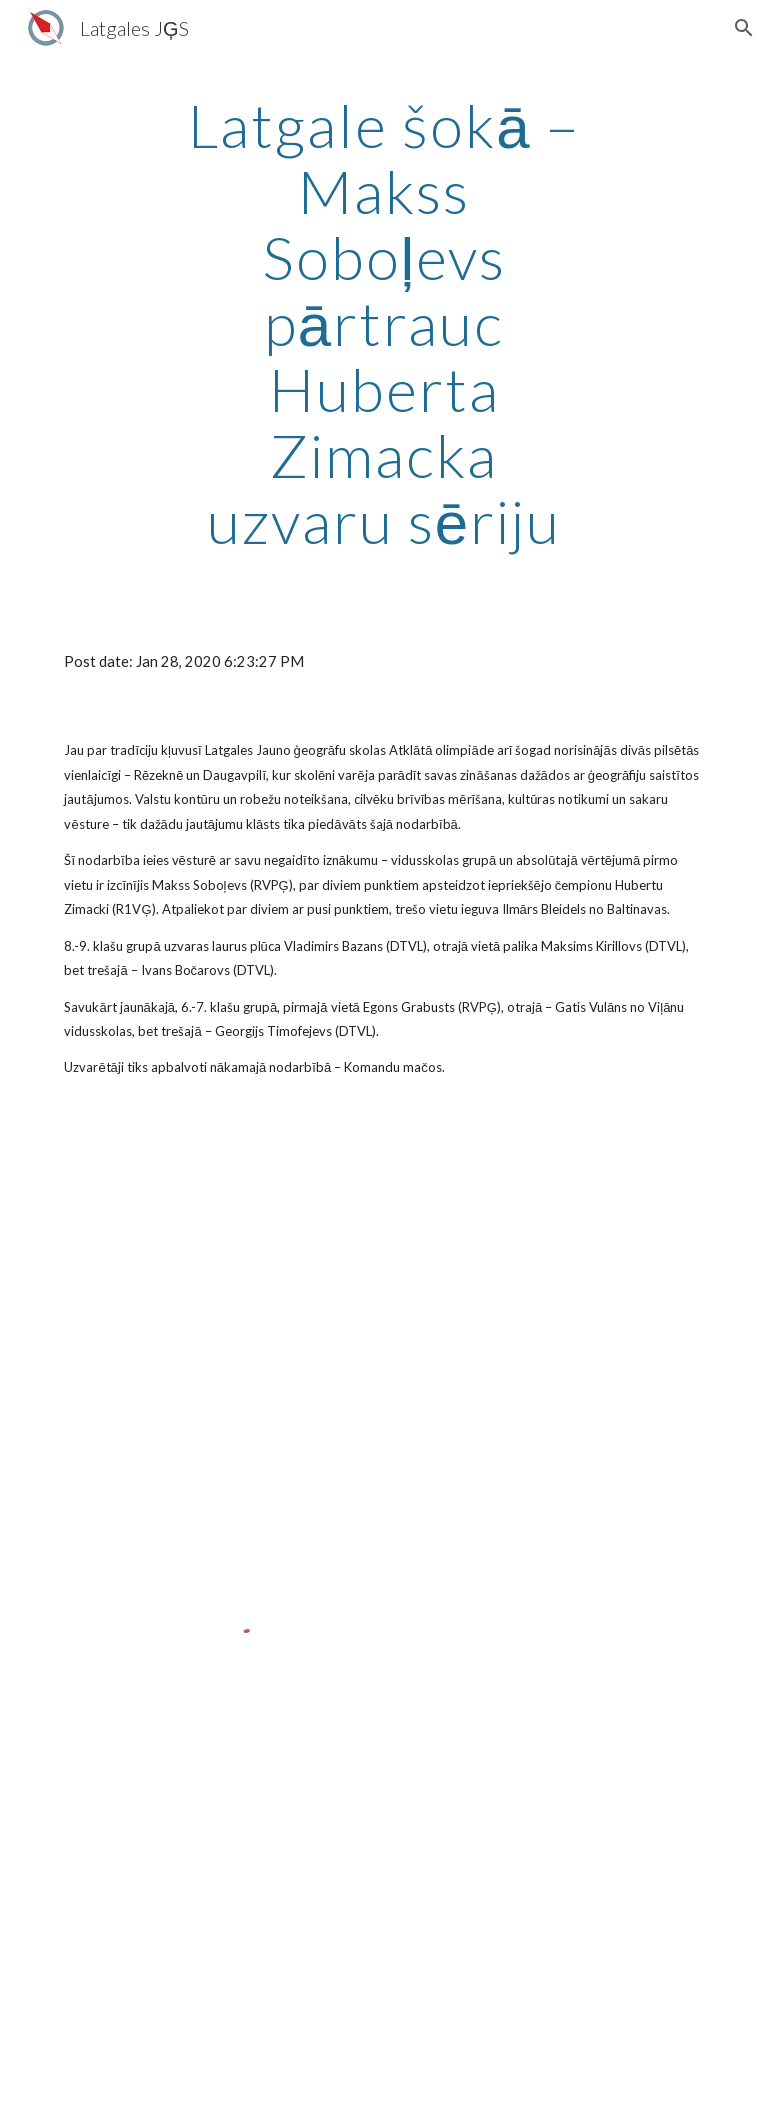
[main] (383, 323)
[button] (744, 28)
